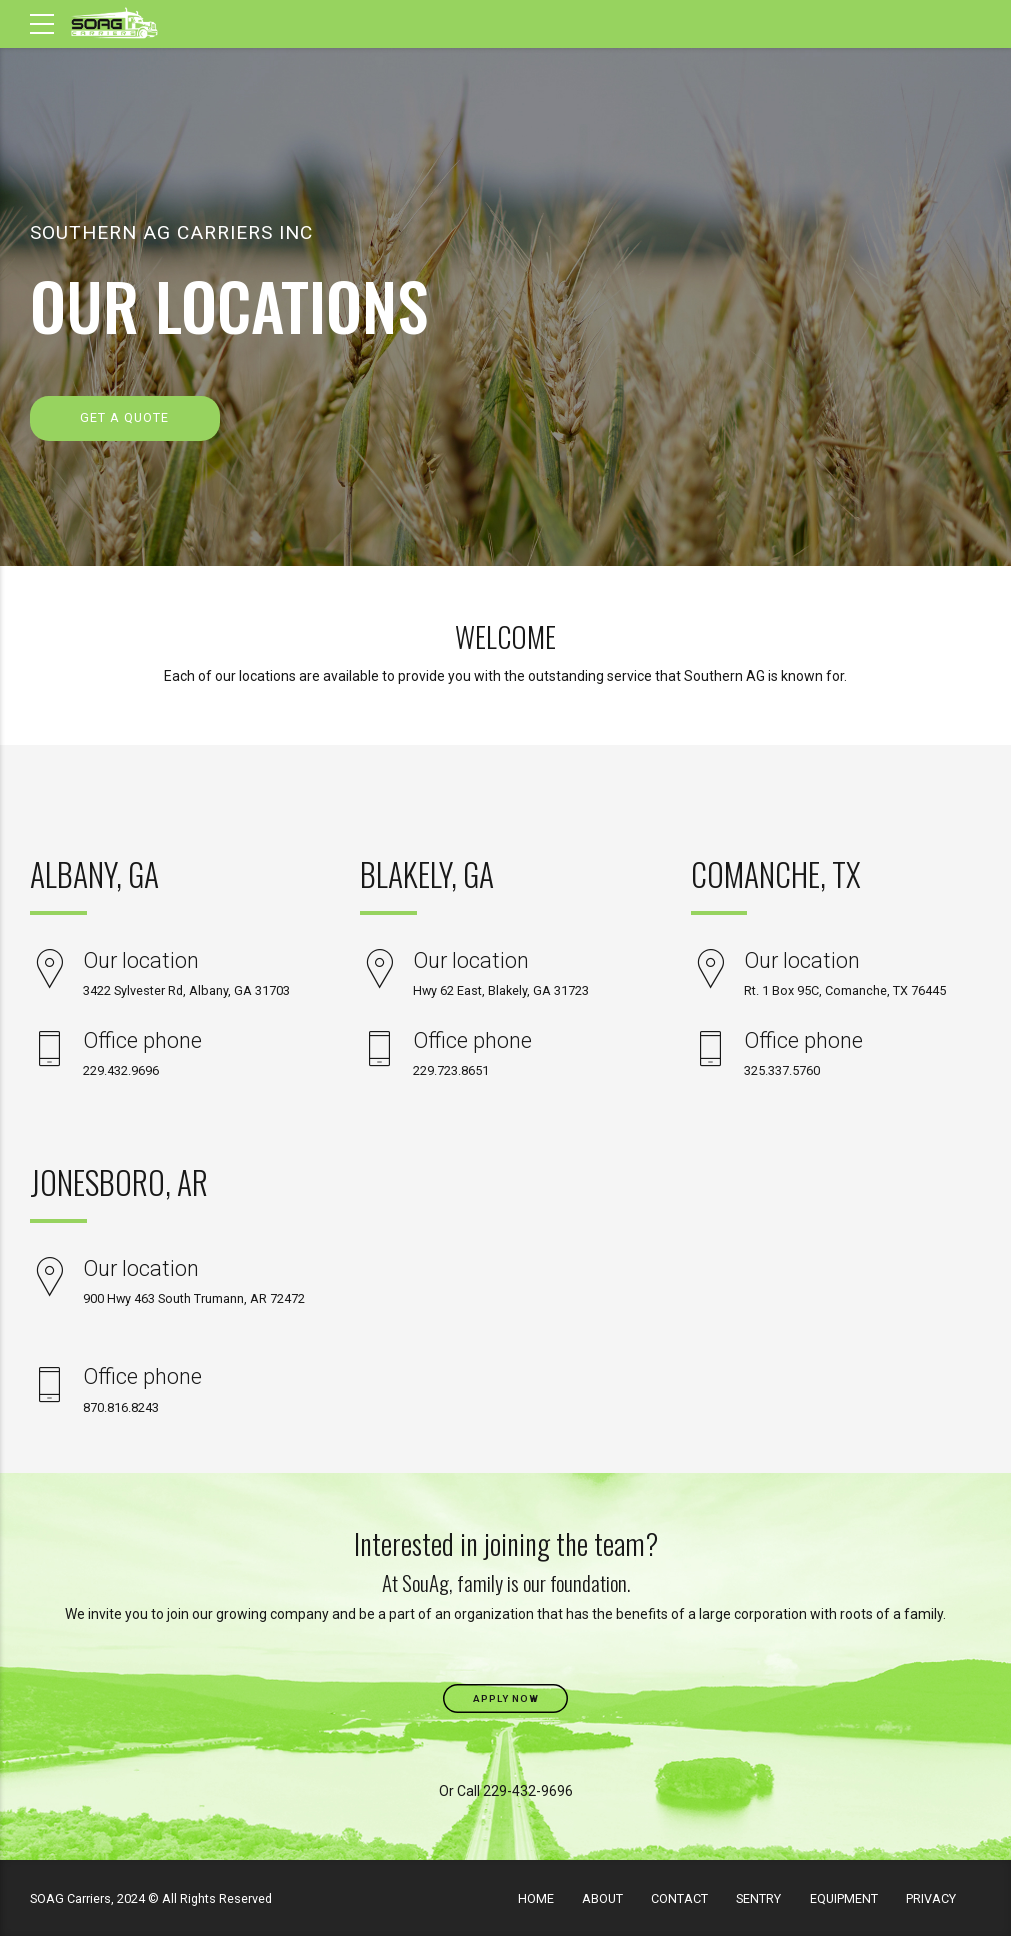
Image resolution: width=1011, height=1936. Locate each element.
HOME (536, 1898)
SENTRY (758, 1898)
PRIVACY (931, 1898)
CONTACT (679, 1898)
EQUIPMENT (844, 1898)
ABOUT (602, 1898)
